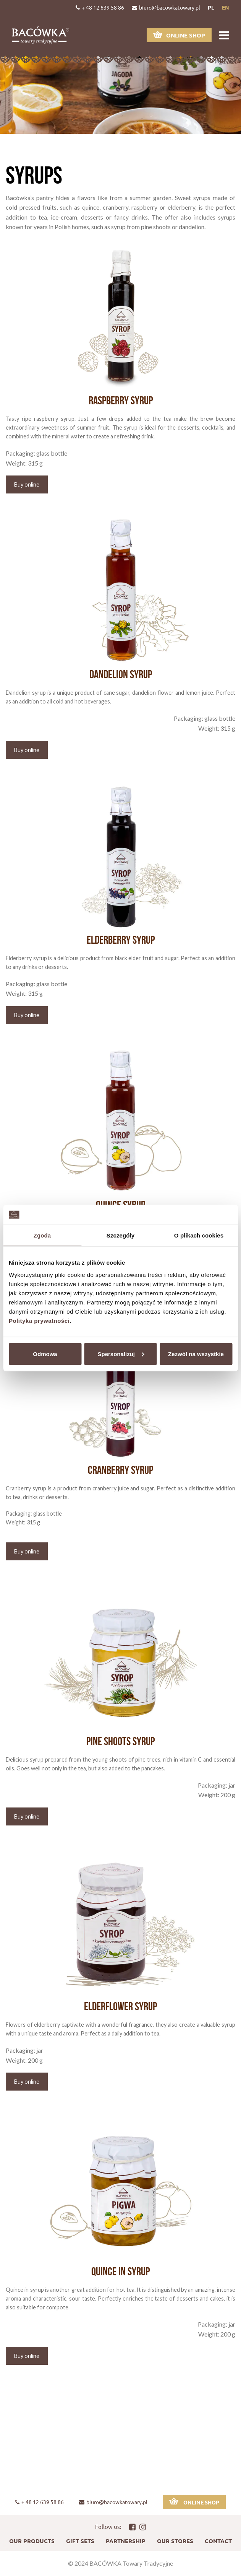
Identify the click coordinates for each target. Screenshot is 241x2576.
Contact (218, 2541)
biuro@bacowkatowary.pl (166, 7)
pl (211, 7)
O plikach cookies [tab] (198, 1235)
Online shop (179, 35)
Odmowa (45, 1353)
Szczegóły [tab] (120, 1235)
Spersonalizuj (120, 1353)
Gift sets (80, 2541)
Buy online (26, 484)
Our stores (175, 2541)
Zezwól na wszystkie (196, 1353)
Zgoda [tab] (42, 1235)
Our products (32, 2541)
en (225, 7)
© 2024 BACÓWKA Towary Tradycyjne (120, 2563)
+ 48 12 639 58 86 (100, 7)
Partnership (126, 2541)
